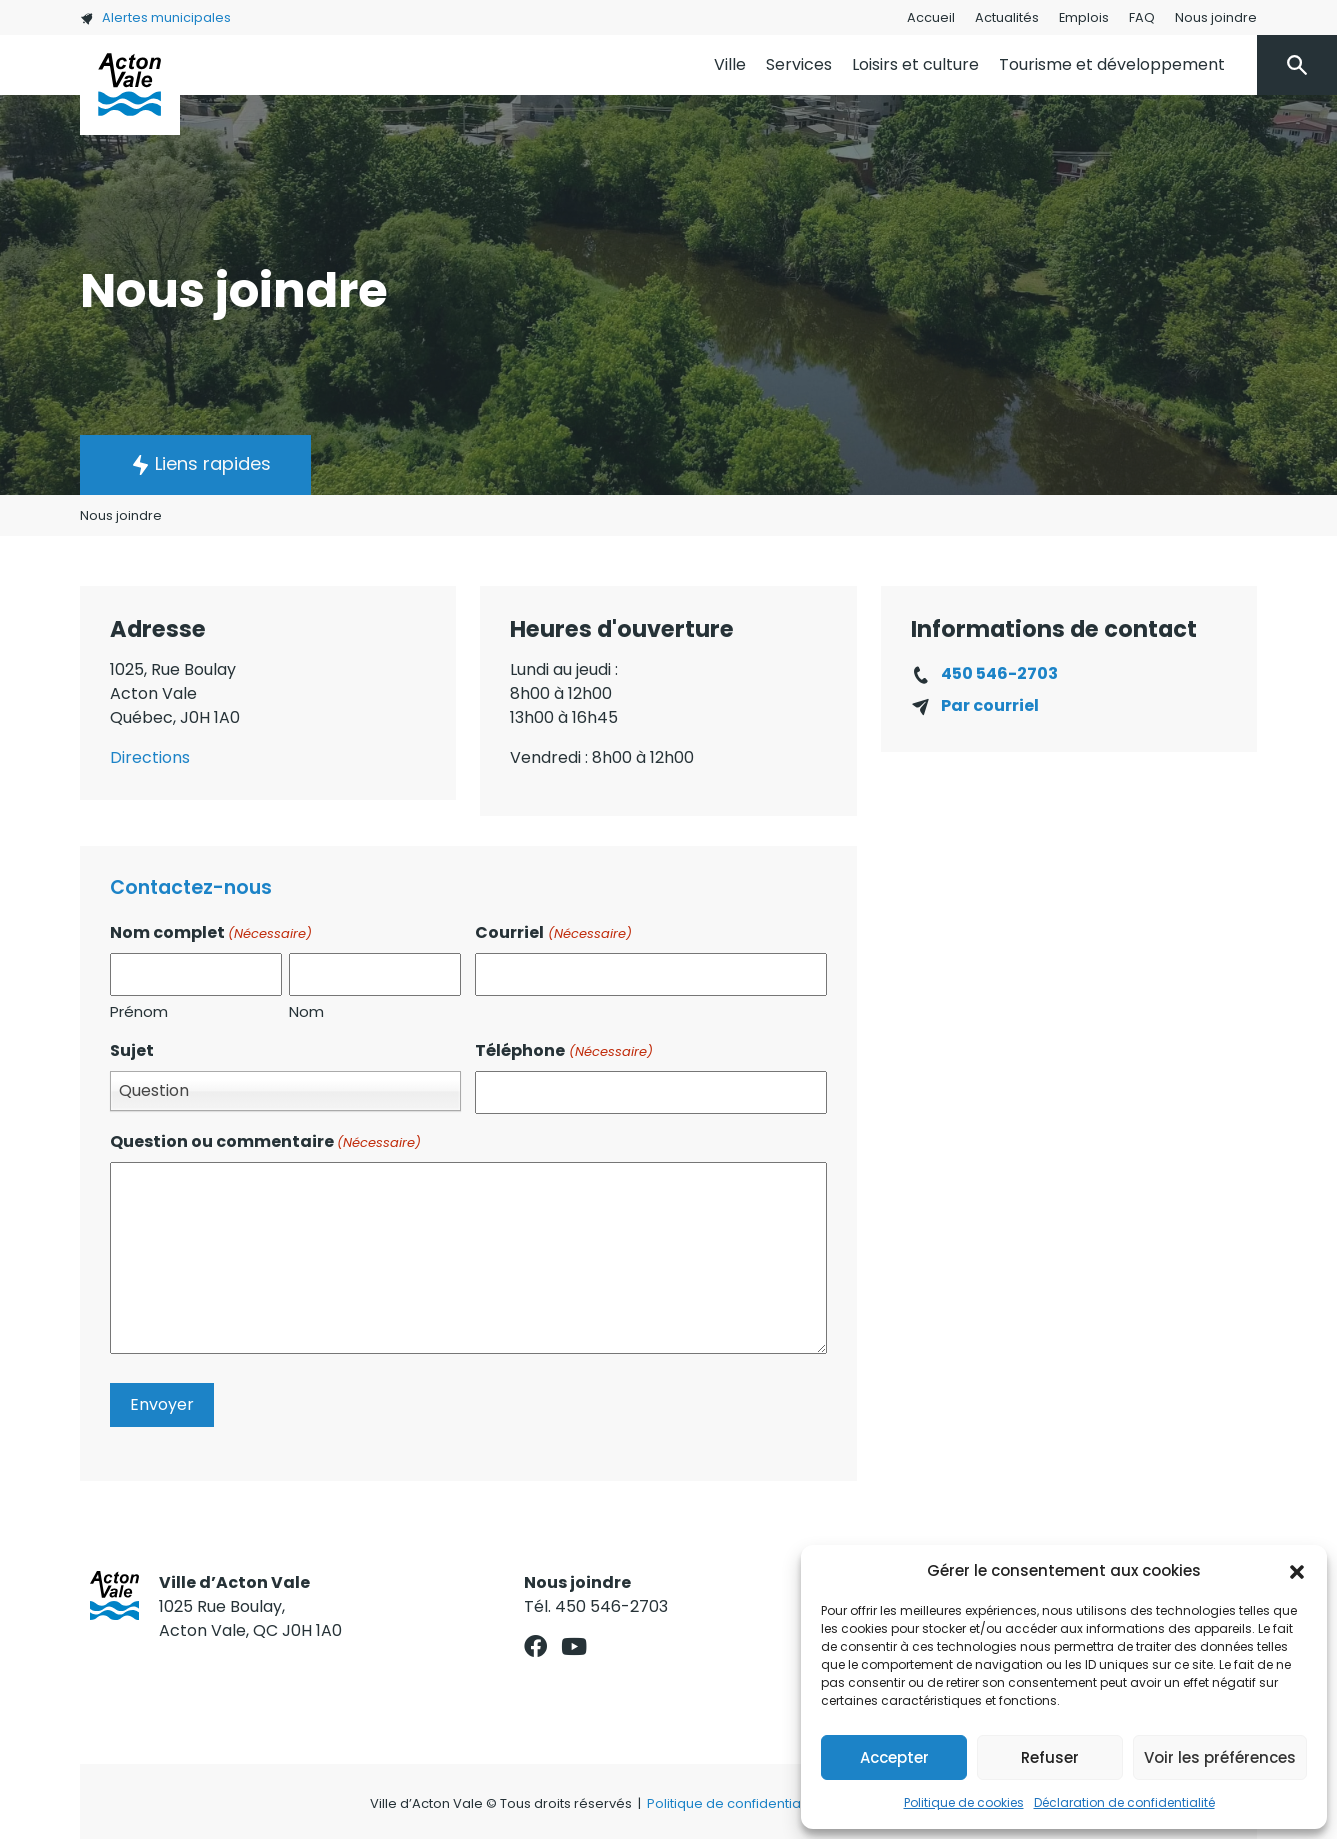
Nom (306, 1011)
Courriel (553, 932)
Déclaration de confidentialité (1124, 1802)
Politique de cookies (964, 1802)
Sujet (132, 1050)
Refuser (1050, 1757)
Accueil (931, 17)
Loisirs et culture (915, 64)
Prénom (139, 1011)
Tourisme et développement (1112, 64)
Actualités (1007, 17)
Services (799, 64)
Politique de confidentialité (733, 1803)
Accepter (894, 1757)
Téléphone (563, 1050)
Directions (150, 757)
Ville (730, 64)
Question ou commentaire (265, 1141)
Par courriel (990, 705)
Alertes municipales (155, 17)
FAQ (1142, 17)
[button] (1297, 1571)
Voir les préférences (1220, 1757)
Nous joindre (1216, 17)
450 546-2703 (999, 673)
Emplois (1084, 17)
